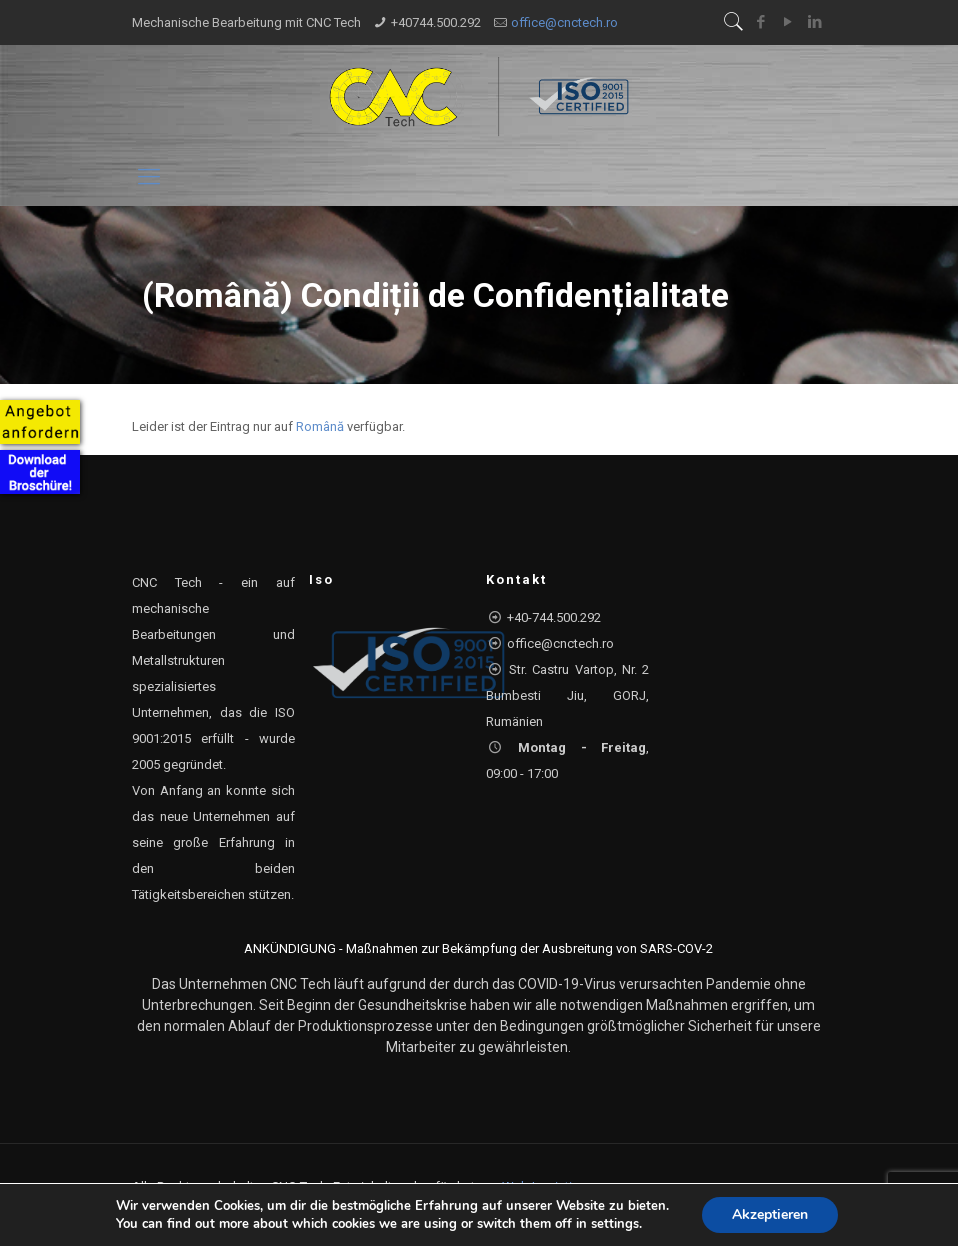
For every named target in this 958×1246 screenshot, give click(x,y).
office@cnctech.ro (564, 22)
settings (615, 1224)
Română (320, 426)
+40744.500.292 (436, 22)
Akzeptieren (770, 1214)
